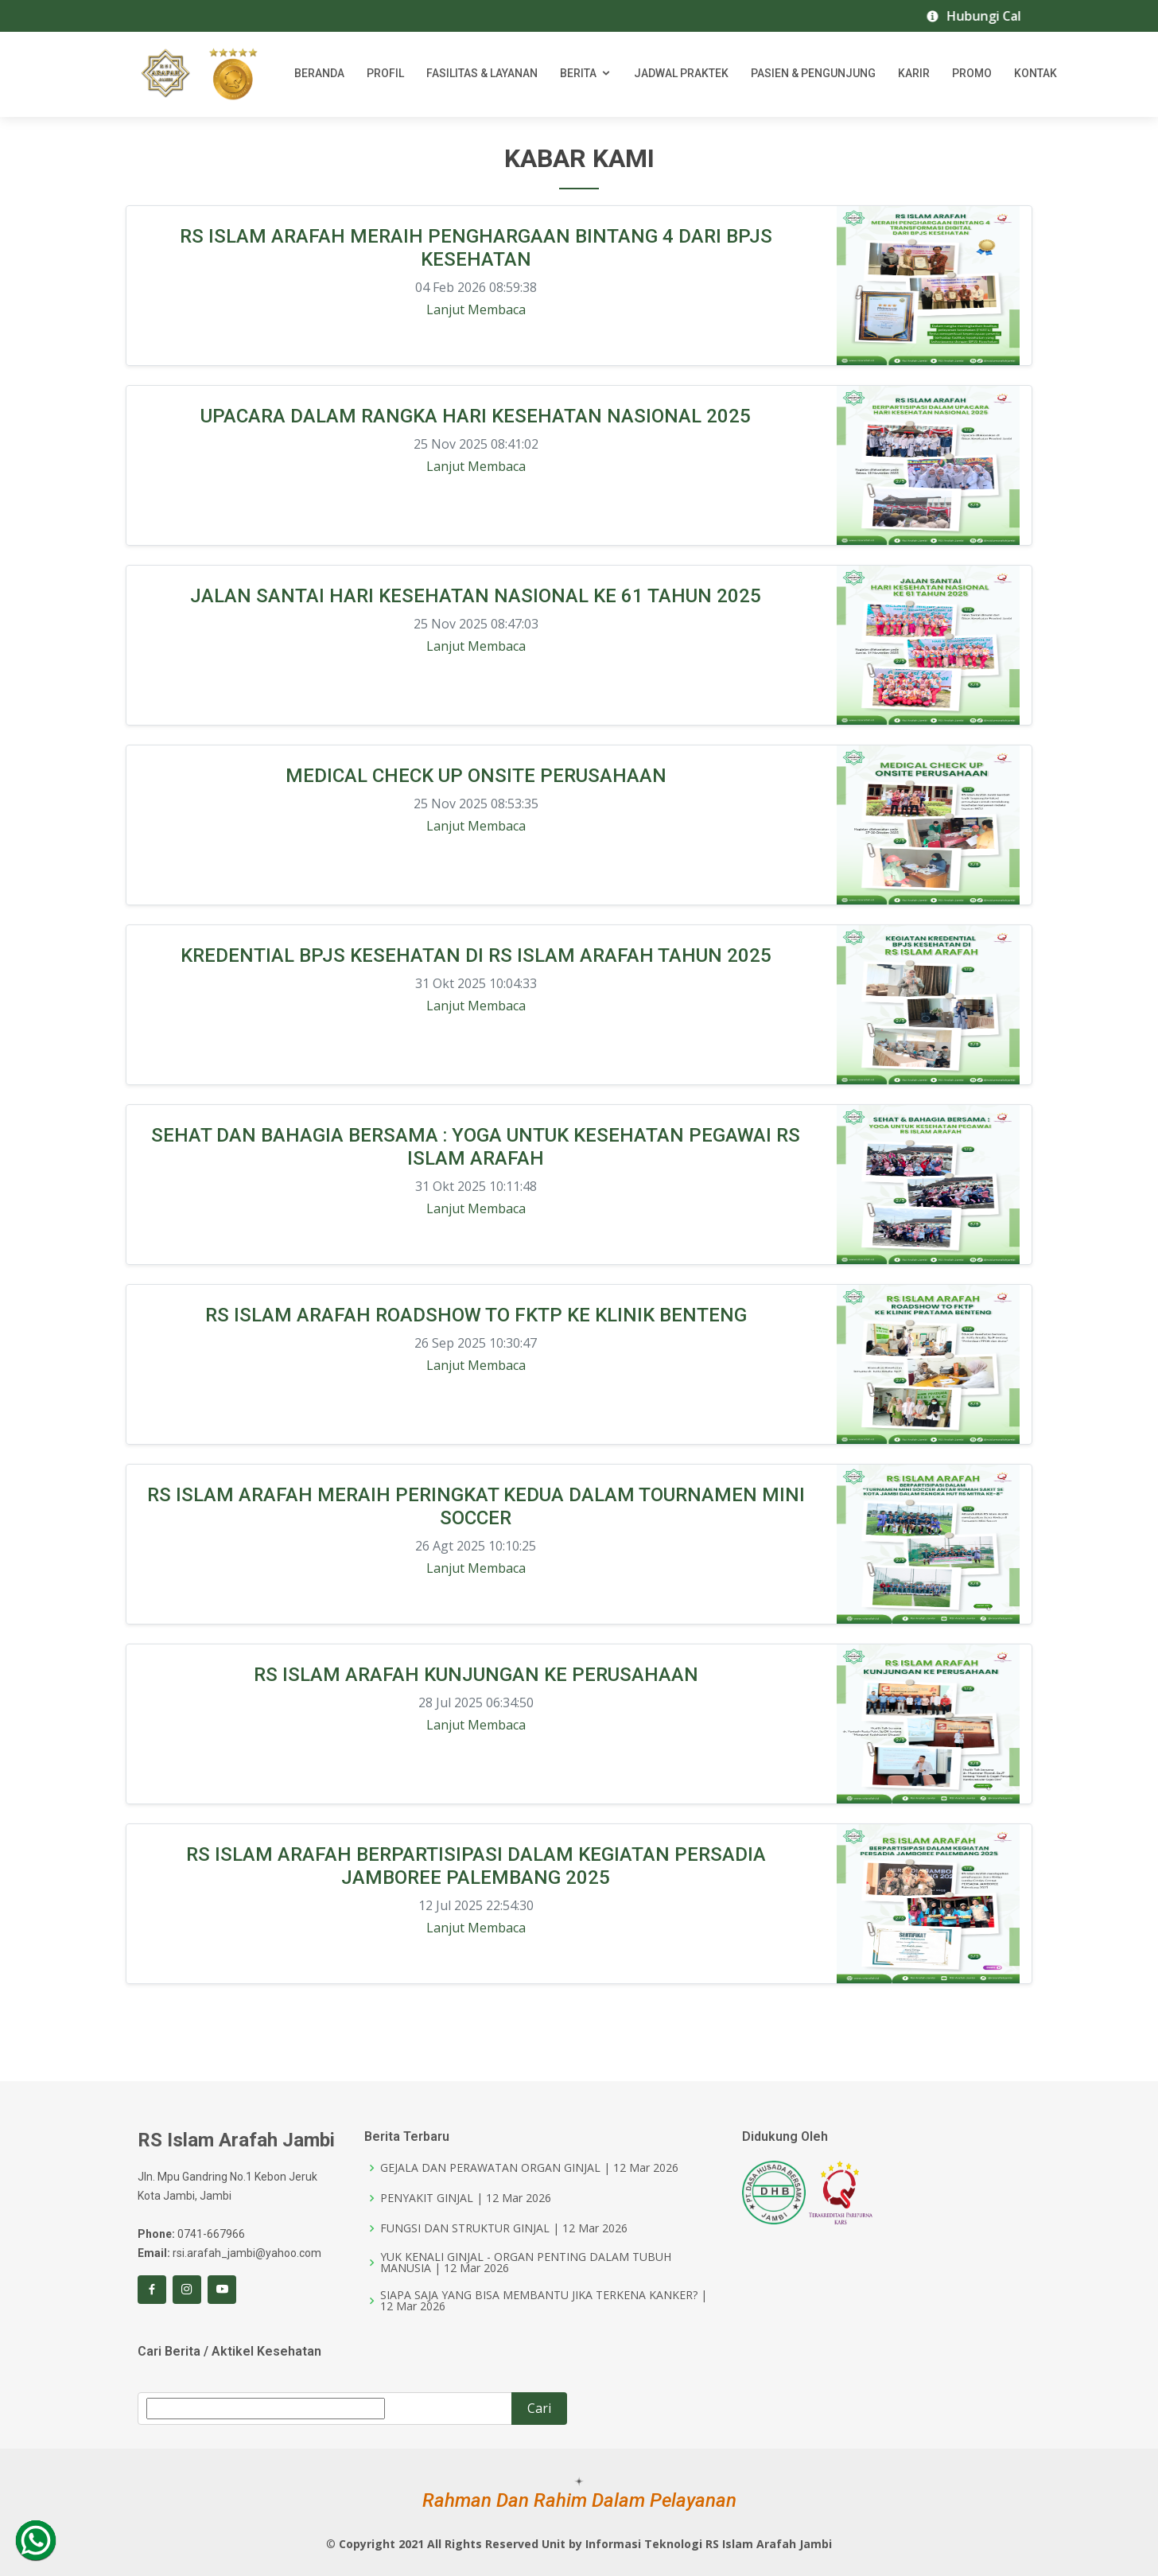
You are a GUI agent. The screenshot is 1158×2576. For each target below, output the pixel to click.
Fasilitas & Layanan (482, 75)
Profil (385, 75)
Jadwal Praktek (681, 75)
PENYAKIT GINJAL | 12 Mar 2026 (465, 2198)
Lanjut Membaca (476, 310)
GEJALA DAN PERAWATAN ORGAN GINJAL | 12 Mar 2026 (529, 2167)
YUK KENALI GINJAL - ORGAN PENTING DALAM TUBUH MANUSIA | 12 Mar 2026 (525, 2262)
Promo (972, 75)
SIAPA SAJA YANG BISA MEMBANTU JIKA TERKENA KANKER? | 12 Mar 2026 (543, 2301)
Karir (914, 75)
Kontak (1035, 75)
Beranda (319, 75)
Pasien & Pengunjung (813, 75)
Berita (578, 75)
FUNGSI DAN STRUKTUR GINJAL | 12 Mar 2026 (504, 2228)
